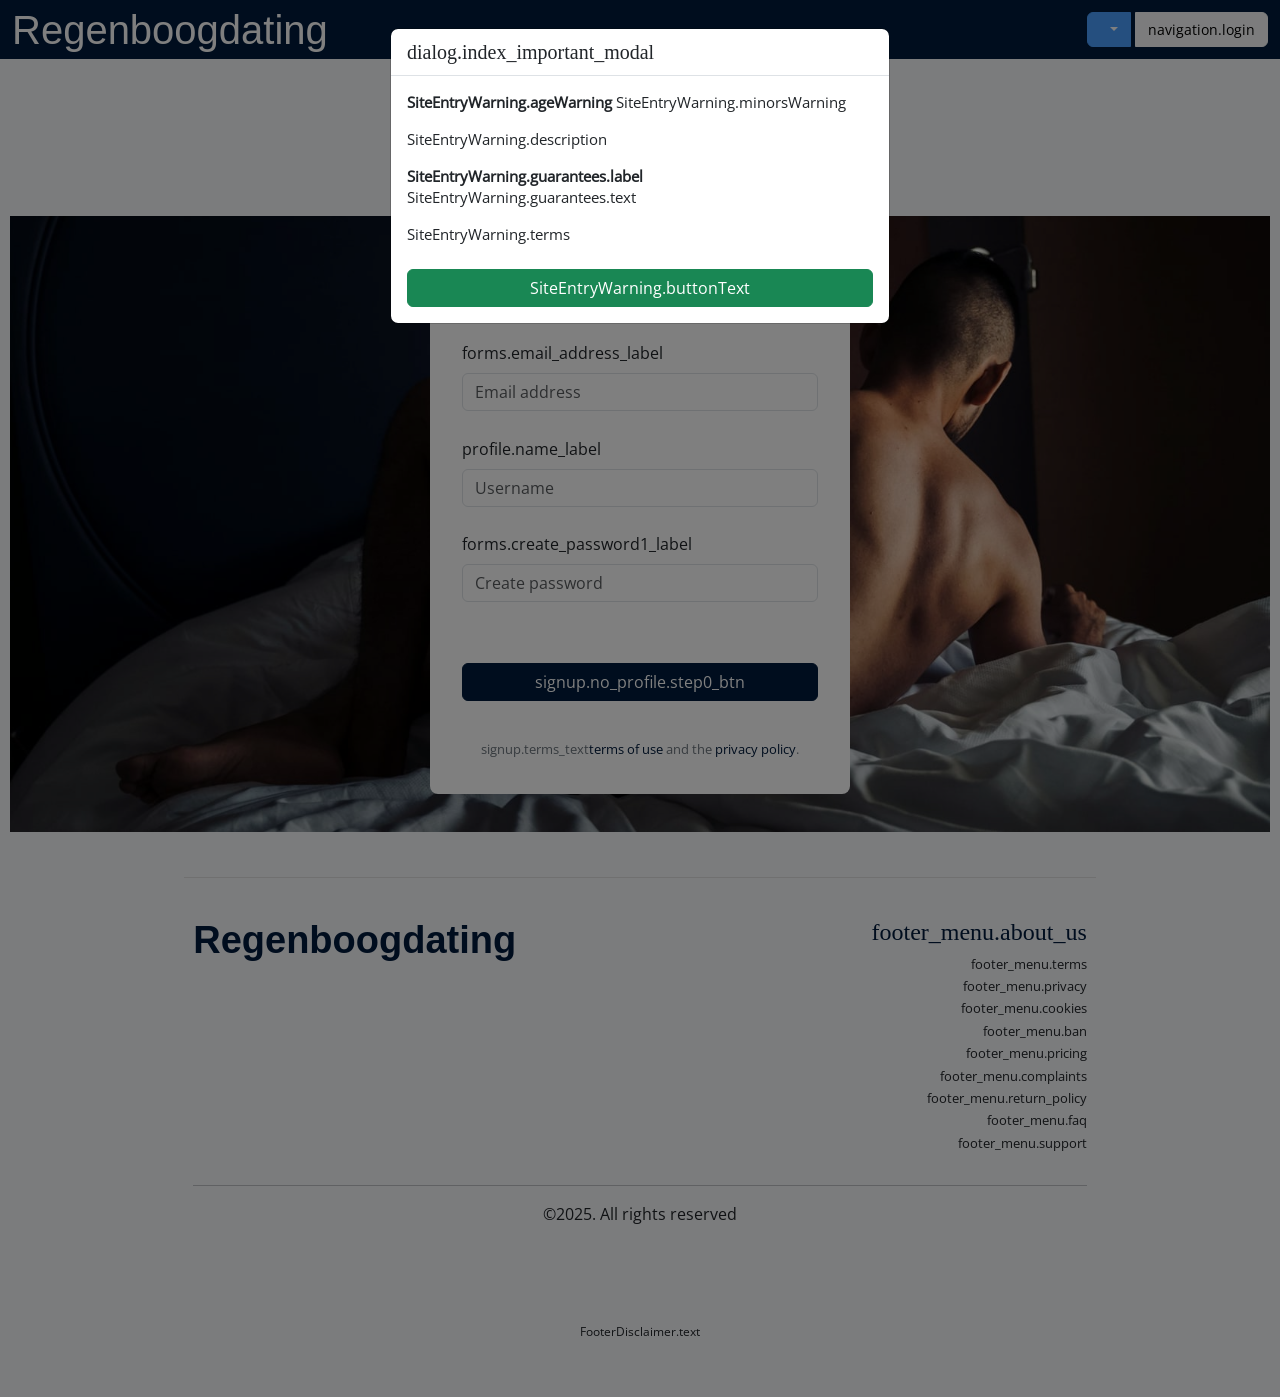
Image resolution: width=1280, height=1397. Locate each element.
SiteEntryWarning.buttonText (640, 288)
